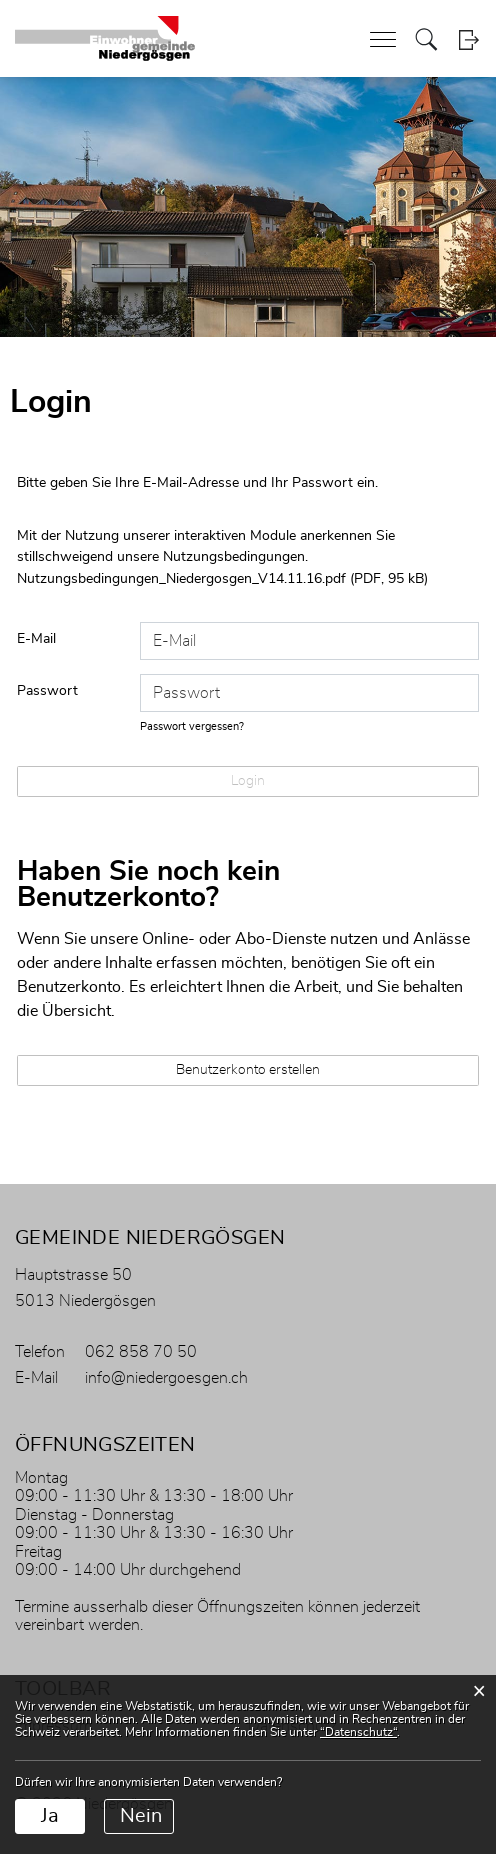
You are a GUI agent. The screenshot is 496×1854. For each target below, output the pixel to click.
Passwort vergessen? (192, 726)
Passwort (47, 691)
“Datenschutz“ (358, 1732)
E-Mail (36, 639)
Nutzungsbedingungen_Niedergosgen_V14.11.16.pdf (181, 579)
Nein (141, 1816)
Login (468, 39)
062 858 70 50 (141, 1352)
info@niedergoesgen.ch (166, 1378)
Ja (50, 1816)
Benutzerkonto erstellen (248, 1070)
